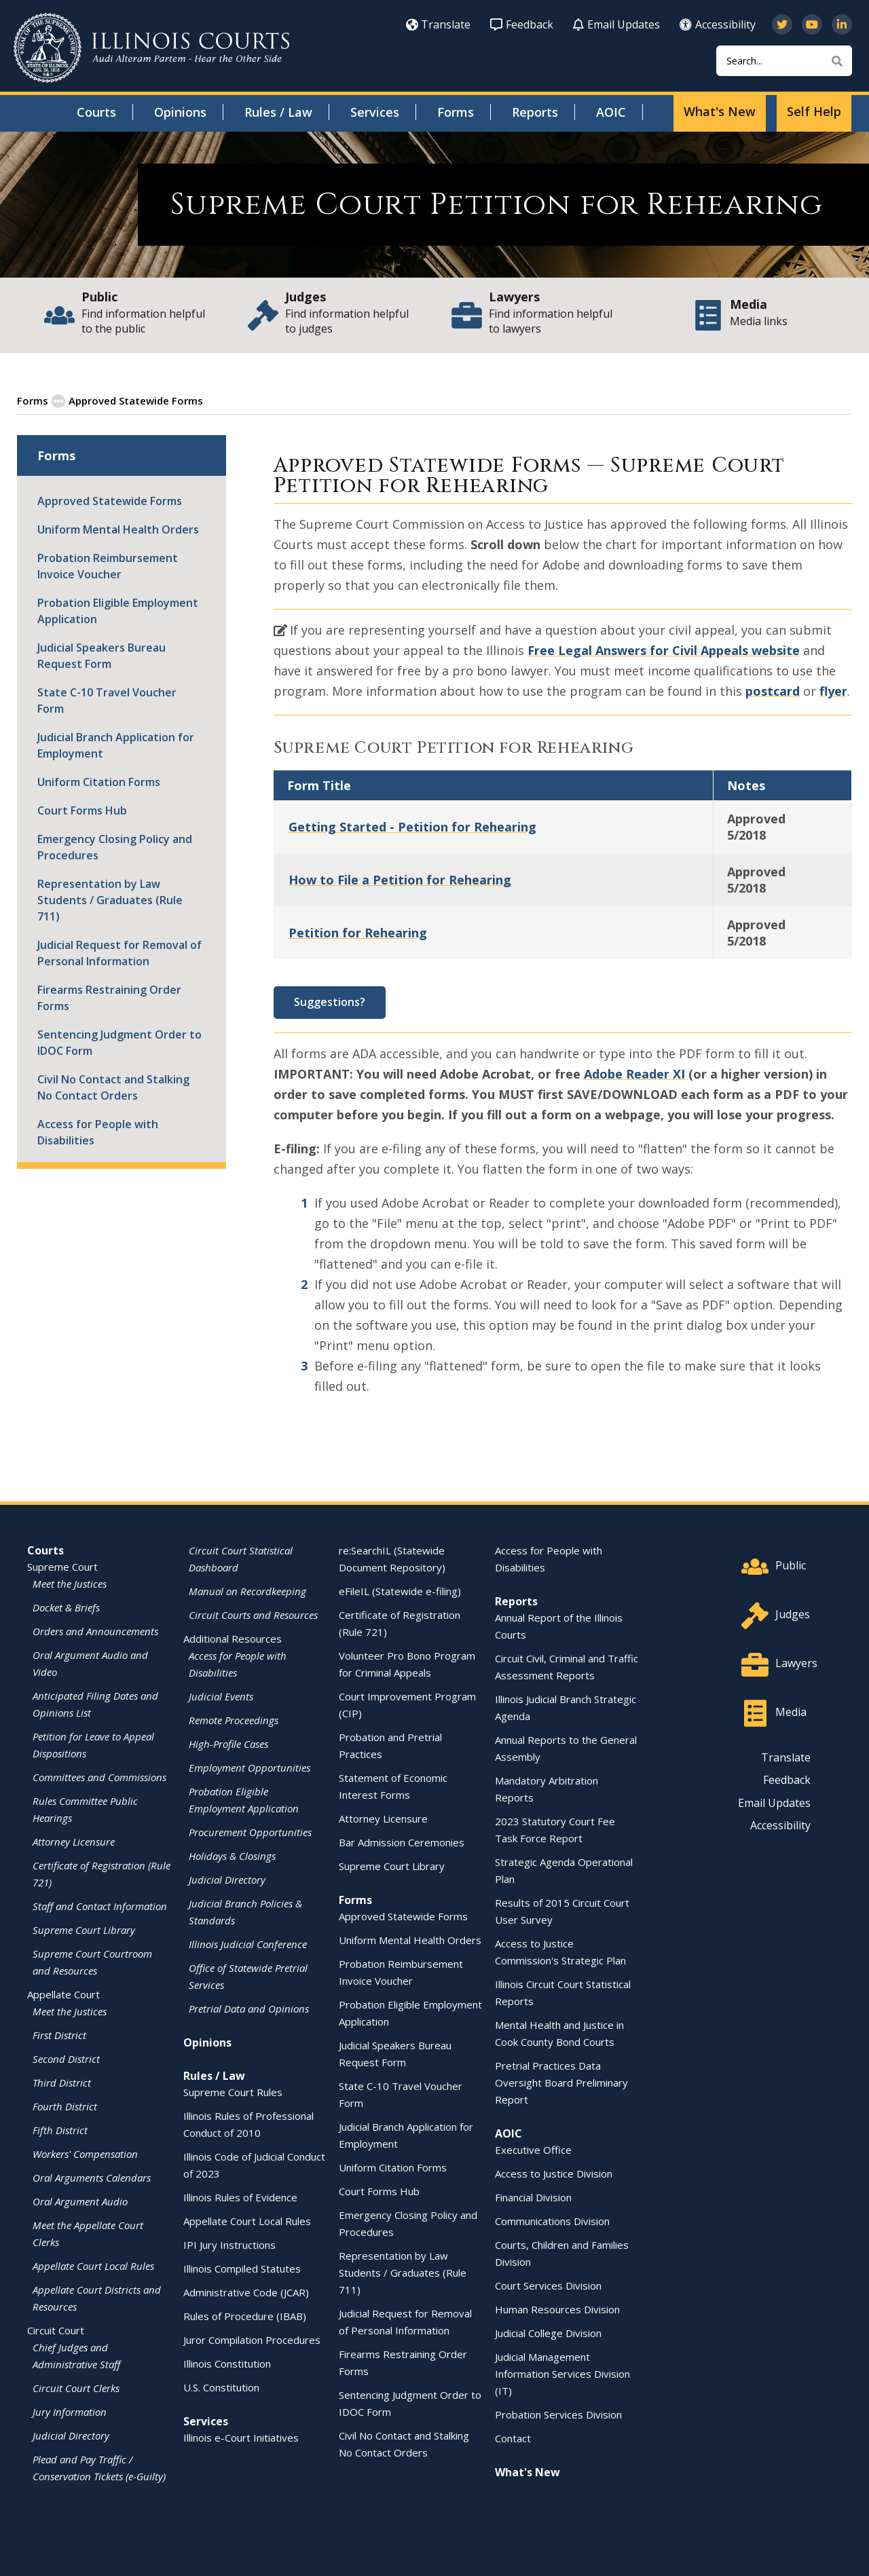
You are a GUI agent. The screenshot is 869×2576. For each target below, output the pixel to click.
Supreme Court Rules (232, 2091)
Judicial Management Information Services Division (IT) (562, 2373)
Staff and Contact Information (100, 1905)
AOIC (611, 112)
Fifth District (60, 2129)
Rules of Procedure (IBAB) (244, 2315)
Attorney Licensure (74, 1841)
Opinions (180, 112)
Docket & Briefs (66, 1606)
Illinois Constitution (227, 2363)
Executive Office (533, 2149)
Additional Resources (232, 1638)
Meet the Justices (70, 1583)
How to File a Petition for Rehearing (400, 879)
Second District (66, 2058)
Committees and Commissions (99, 1776)
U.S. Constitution (221, 2386)
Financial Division (533, 2196)
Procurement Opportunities (250, 1831)
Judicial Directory (71, 2435)
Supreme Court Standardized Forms (295, 400)
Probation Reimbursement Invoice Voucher (107, 565)
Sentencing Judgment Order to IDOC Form (119, 1042)
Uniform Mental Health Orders (118, 528)
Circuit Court (55, 2329)
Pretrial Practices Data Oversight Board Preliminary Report (561, 2082)
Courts (96, 112)
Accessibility (718, 24)
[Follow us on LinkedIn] (842, 24)
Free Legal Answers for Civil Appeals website (664, 649)
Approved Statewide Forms (127, 400)
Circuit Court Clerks (76, 2387)
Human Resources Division (557, 2308)
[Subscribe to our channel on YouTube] (812, 24)
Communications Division (552, 2220)
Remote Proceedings (233, 1719)
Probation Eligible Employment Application (117, 610)
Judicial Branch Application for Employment (115, 744)
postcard (772, 690)
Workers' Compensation (85, 2153)
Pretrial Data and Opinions (249, 2008)
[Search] (784, 60)
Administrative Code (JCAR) (246, 2291)
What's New (720, 111)
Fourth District (65, 2105)
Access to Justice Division (553, 2173)
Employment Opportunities (249, 1767)
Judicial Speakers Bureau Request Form (101, 655)
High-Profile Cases (228, 1743)
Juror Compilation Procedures (251, 2339)
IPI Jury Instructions (229, 2244)
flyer (833, 690)
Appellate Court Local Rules (93, 2265)
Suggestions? (329, 1001)
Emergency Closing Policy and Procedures (114, 846)
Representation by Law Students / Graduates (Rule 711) (110, 899)
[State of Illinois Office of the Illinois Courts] (151, 48)
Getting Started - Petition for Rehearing (412, 826)
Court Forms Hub (82, 809)
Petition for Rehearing (358, 932)
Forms (455, 112)
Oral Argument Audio (80, 2200)
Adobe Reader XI (634, 1073)
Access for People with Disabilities (97, 1131)
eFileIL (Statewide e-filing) (400, 1590)
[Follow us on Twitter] (782, 24)
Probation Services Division (558, 2414)
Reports (535, 112)
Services (374, 112)
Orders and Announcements (95, 1630)
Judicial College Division (548, 2332)
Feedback (521, 24)
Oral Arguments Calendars (92, 2177)
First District (59, 2034)
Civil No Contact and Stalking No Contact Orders (113, 1086)
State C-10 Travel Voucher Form (107, 699)
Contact (513, 2437)
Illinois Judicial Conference (248, 1943)
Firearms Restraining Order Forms (109, 997)
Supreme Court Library (84, 1929)
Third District (62, 2082)
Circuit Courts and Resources (253, 1614)
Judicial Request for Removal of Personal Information (119, 952)
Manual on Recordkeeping (247, 1590)
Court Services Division (548, 2285)
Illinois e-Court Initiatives (241, 2437)
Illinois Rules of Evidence (240, 2196)
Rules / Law (278, 112)
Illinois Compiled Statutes (242, 2268)
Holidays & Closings (232, 1855)
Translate (438, 24)
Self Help (814, 111)
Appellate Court (63, 1993)
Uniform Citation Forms (98, 781)
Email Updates (616, 24)
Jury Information (70, 2411)
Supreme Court (62, 1566)
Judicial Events (221, 1695)
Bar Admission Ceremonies (401, 1841)
